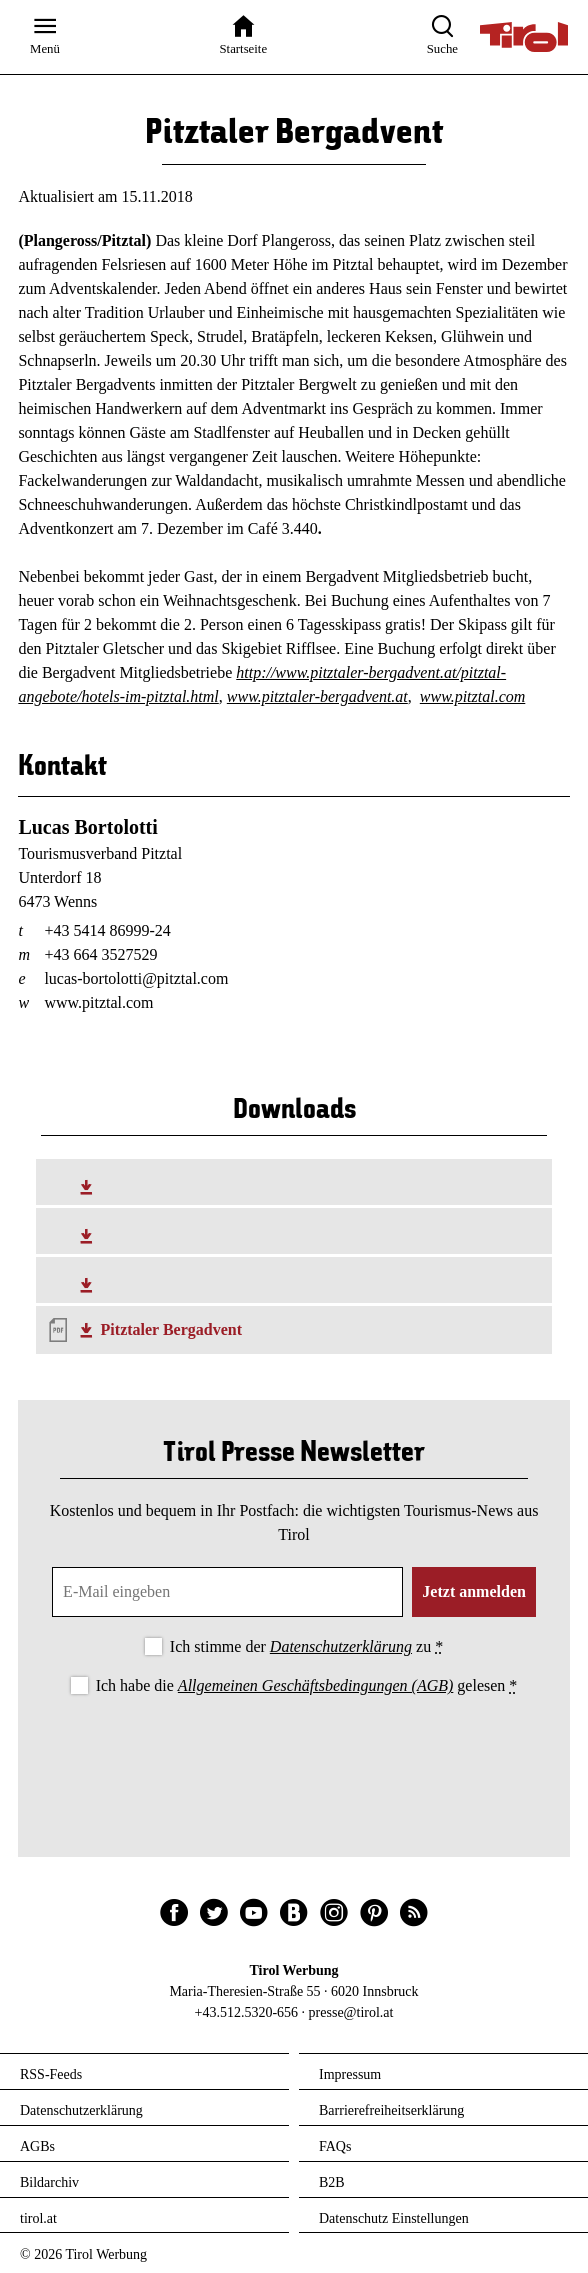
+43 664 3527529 (100, 954)
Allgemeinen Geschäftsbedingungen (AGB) (315, 1685)
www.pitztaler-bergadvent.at (317, 696)
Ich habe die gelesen (307, 1685)
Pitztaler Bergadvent (171, 1329)
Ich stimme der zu (306, 1646)
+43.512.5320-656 (247, 2012)
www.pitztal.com (473, 696)
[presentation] (294, 1755)
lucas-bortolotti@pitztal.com (136, 978)
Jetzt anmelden (474, 1591)
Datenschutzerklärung (341, 1646)
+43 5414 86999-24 (107, 930)
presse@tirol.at (351, 2012)
